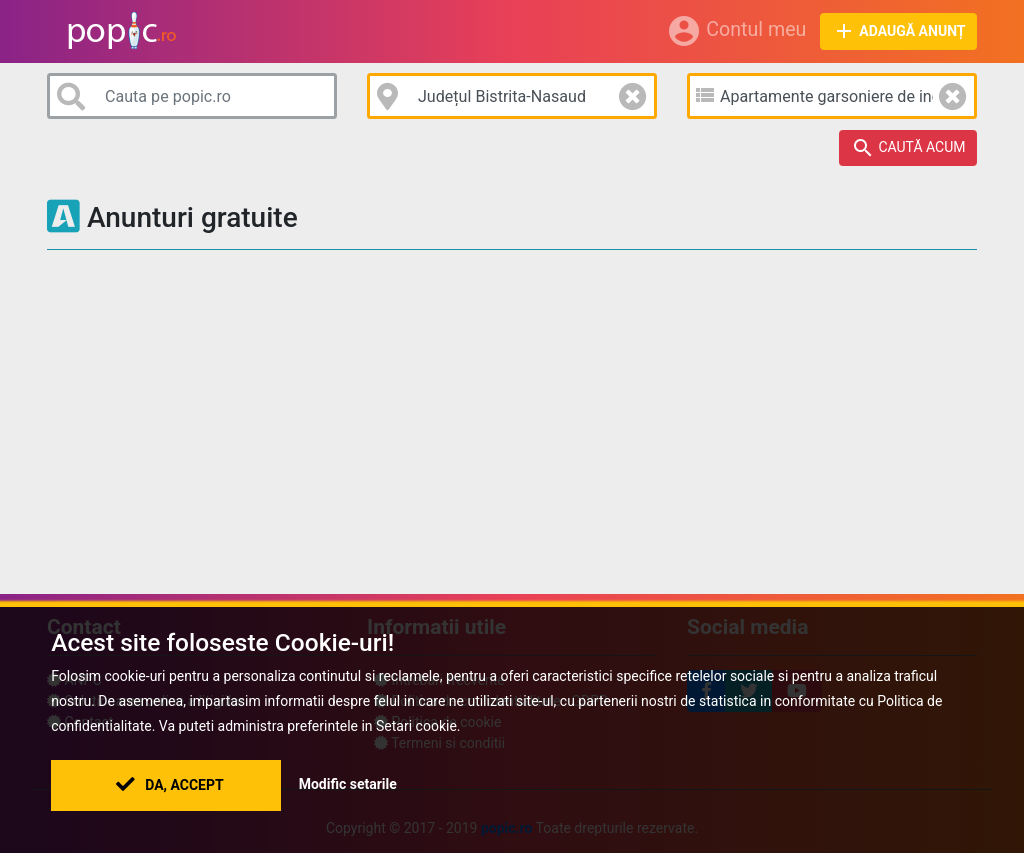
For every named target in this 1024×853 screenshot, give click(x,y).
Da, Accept (170, 785)
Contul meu (736, 31)
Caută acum (908, 148)
